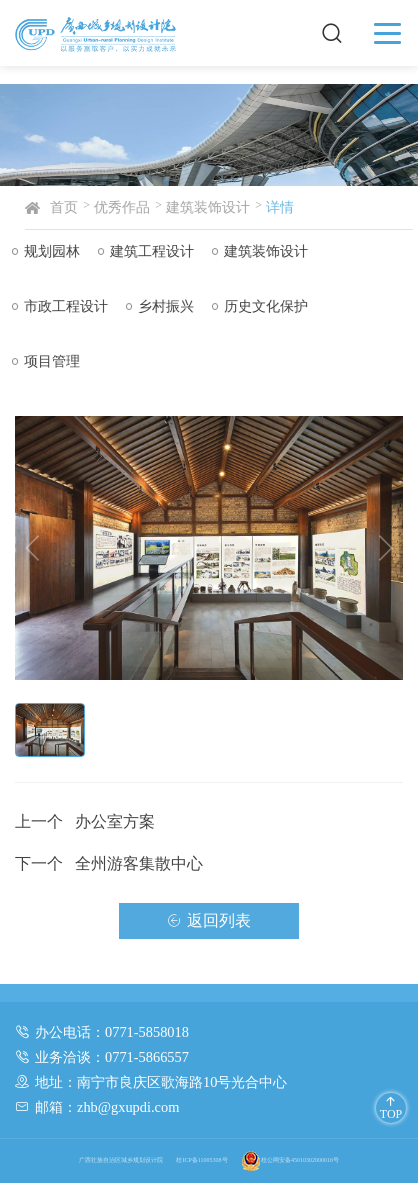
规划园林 (48, 251)
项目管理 (48, 361)
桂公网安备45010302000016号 (290, 1160)
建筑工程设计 (148, 251)
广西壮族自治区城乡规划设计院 (121, 1160)
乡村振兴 (162, 306)
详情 (288, 207)
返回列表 (209, 924)
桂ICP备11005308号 (201, 1160)
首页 (72, 207)
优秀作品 (130, 207)
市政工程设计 (62, 306)
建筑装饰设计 (216, 207)
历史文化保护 (262, 306)
